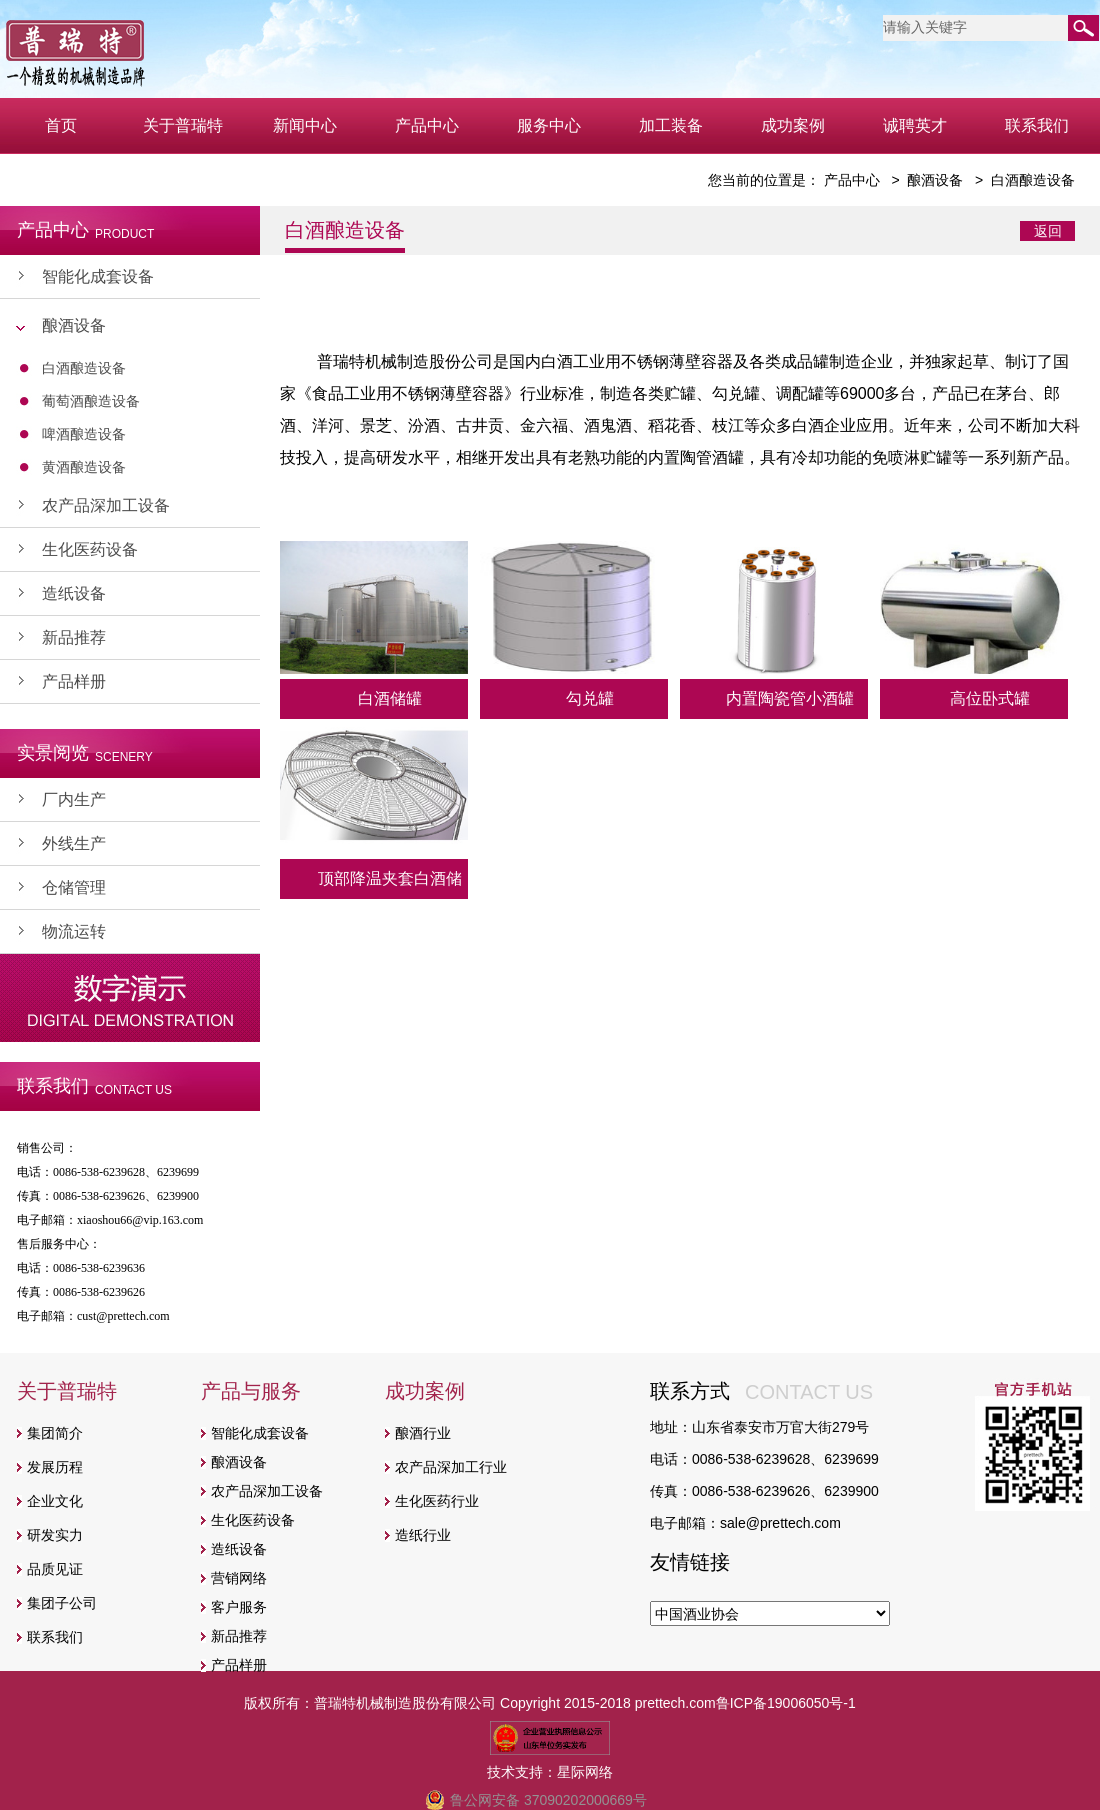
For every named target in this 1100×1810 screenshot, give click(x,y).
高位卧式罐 (990, 698)
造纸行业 (423, 1535)
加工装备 (671, 125)
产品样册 (74, 681)
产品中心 (427, 125)
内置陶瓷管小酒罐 (790, 698)
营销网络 (239, 1578)
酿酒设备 (74, 325)
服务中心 (549, 125)
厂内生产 (74, 799)
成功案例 (793, 125)
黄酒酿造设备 (84, 467)
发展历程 (55, 1467)
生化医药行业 (437, 1501)
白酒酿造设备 (84, 368)
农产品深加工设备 (106, 505)
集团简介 (55, 1433)
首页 (61, 125)
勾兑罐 (590, 698)
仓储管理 (74, 887)
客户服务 (239, 1607)
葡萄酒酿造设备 (91, 401)
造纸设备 (74, 593)
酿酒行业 (423, 1433)
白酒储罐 (390, 698)
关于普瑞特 (183, 125)
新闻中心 (305, 125)
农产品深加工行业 (451, 1467)
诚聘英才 (915, 125)
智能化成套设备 (98, 276)
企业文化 (55, 1501)
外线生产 (74, 843)
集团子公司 (62, 1603)
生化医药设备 (90, 549)
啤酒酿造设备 (84, 434)
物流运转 (74, 931)
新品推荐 (74, 637)
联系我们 (1037, 125)
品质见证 (55, 1569)
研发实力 (55, 1535)
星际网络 (585, 1772)
